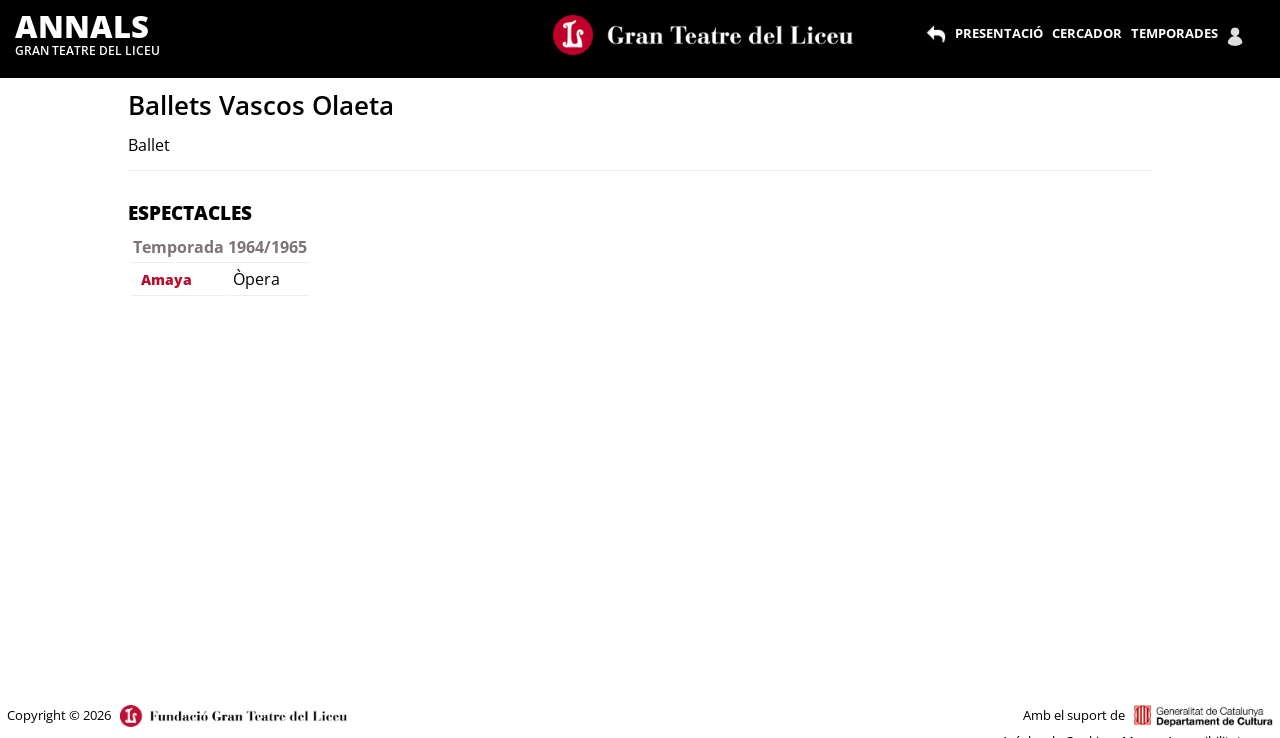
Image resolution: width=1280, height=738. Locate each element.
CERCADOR (1087, 33)
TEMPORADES (1174, 33)
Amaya (166, 279)
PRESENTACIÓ (999, 33)
